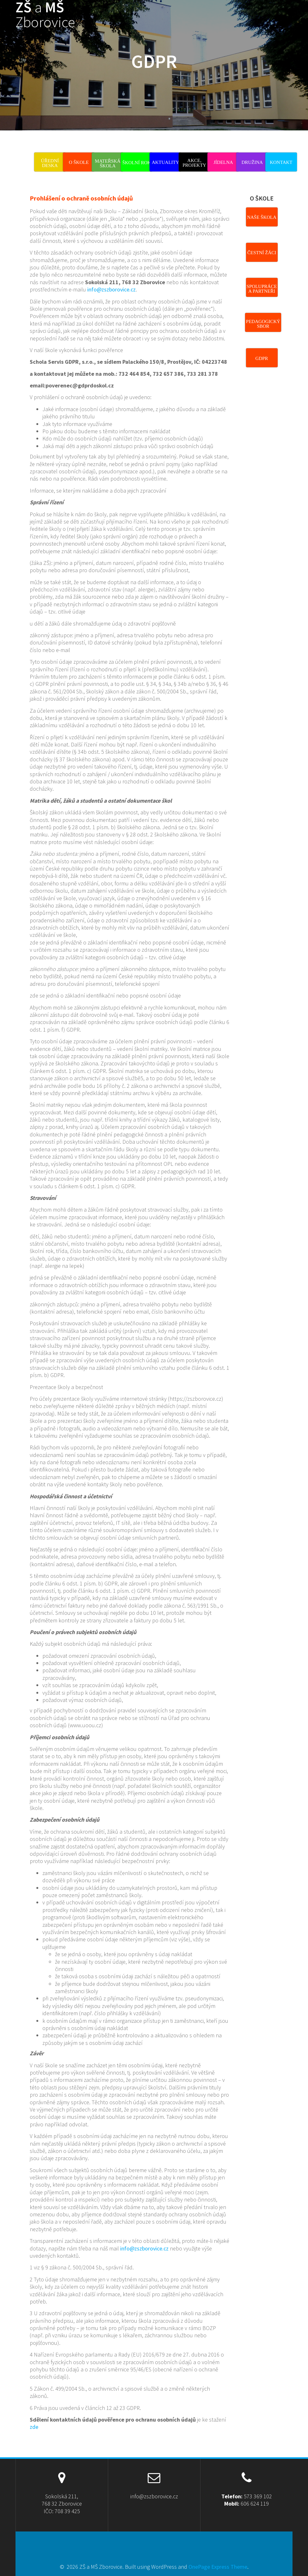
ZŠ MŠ (45, 15)
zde (34, 2426)
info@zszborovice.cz (111, 289)
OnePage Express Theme (217, 2566)
